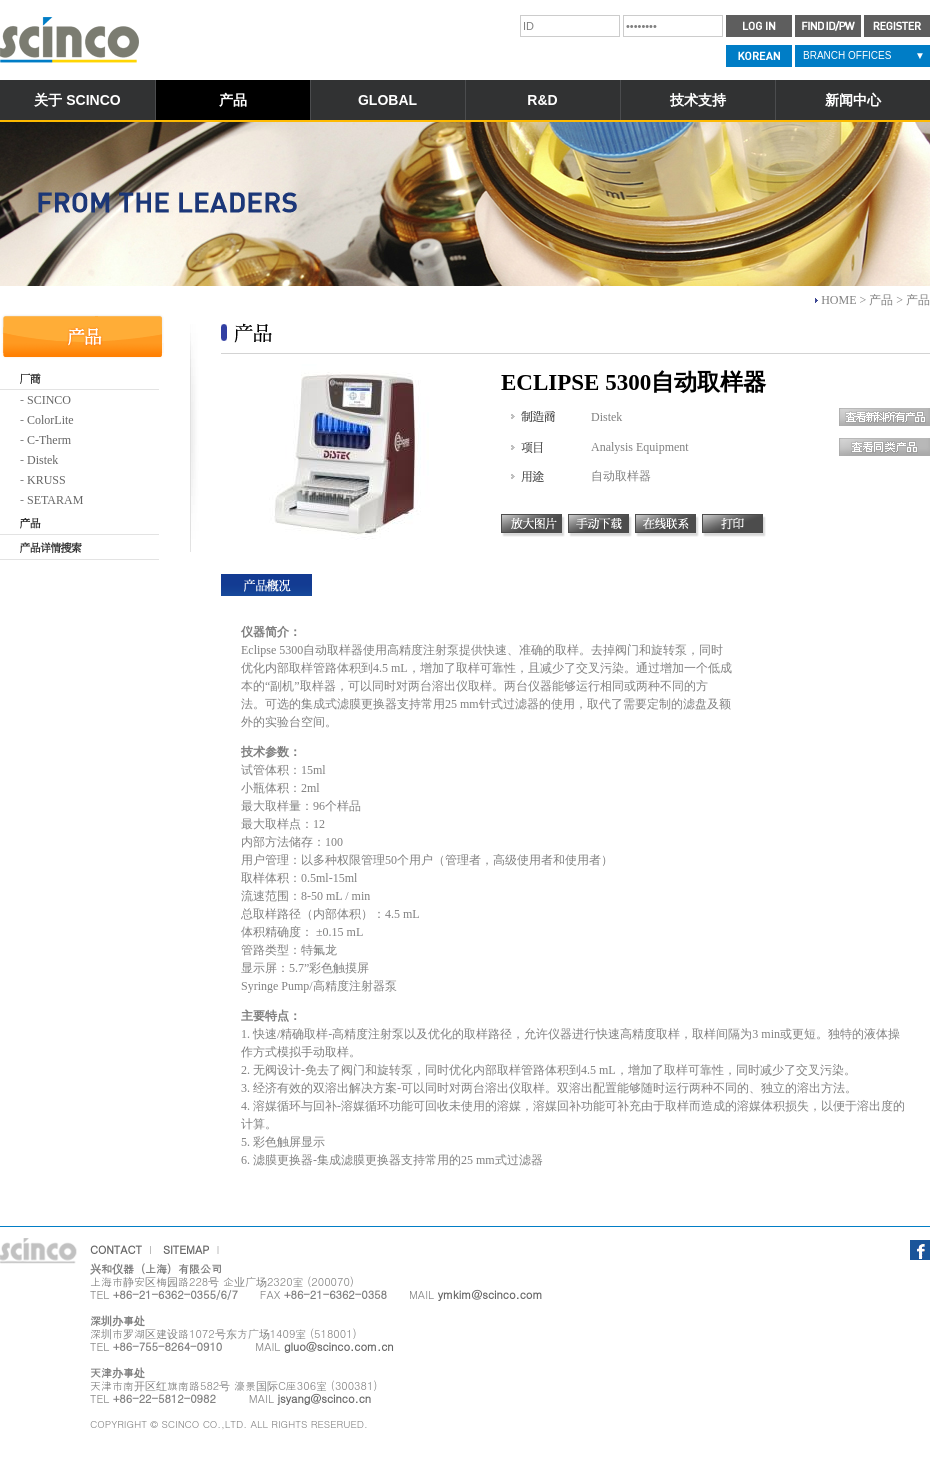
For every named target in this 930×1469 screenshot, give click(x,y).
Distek (42, 460)
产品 (233, 100)
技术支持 (698, 100)
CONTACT (116, 1249)
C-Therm (49, 440)
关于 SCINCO (77, 100)
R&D (542, 100)
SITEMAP (186, 1249)
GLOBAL (387, 100)
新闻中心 (853, 100)
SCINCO (49, 400)
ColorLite (50, 420)
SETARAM (55, 500)
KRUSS (46, 480)
